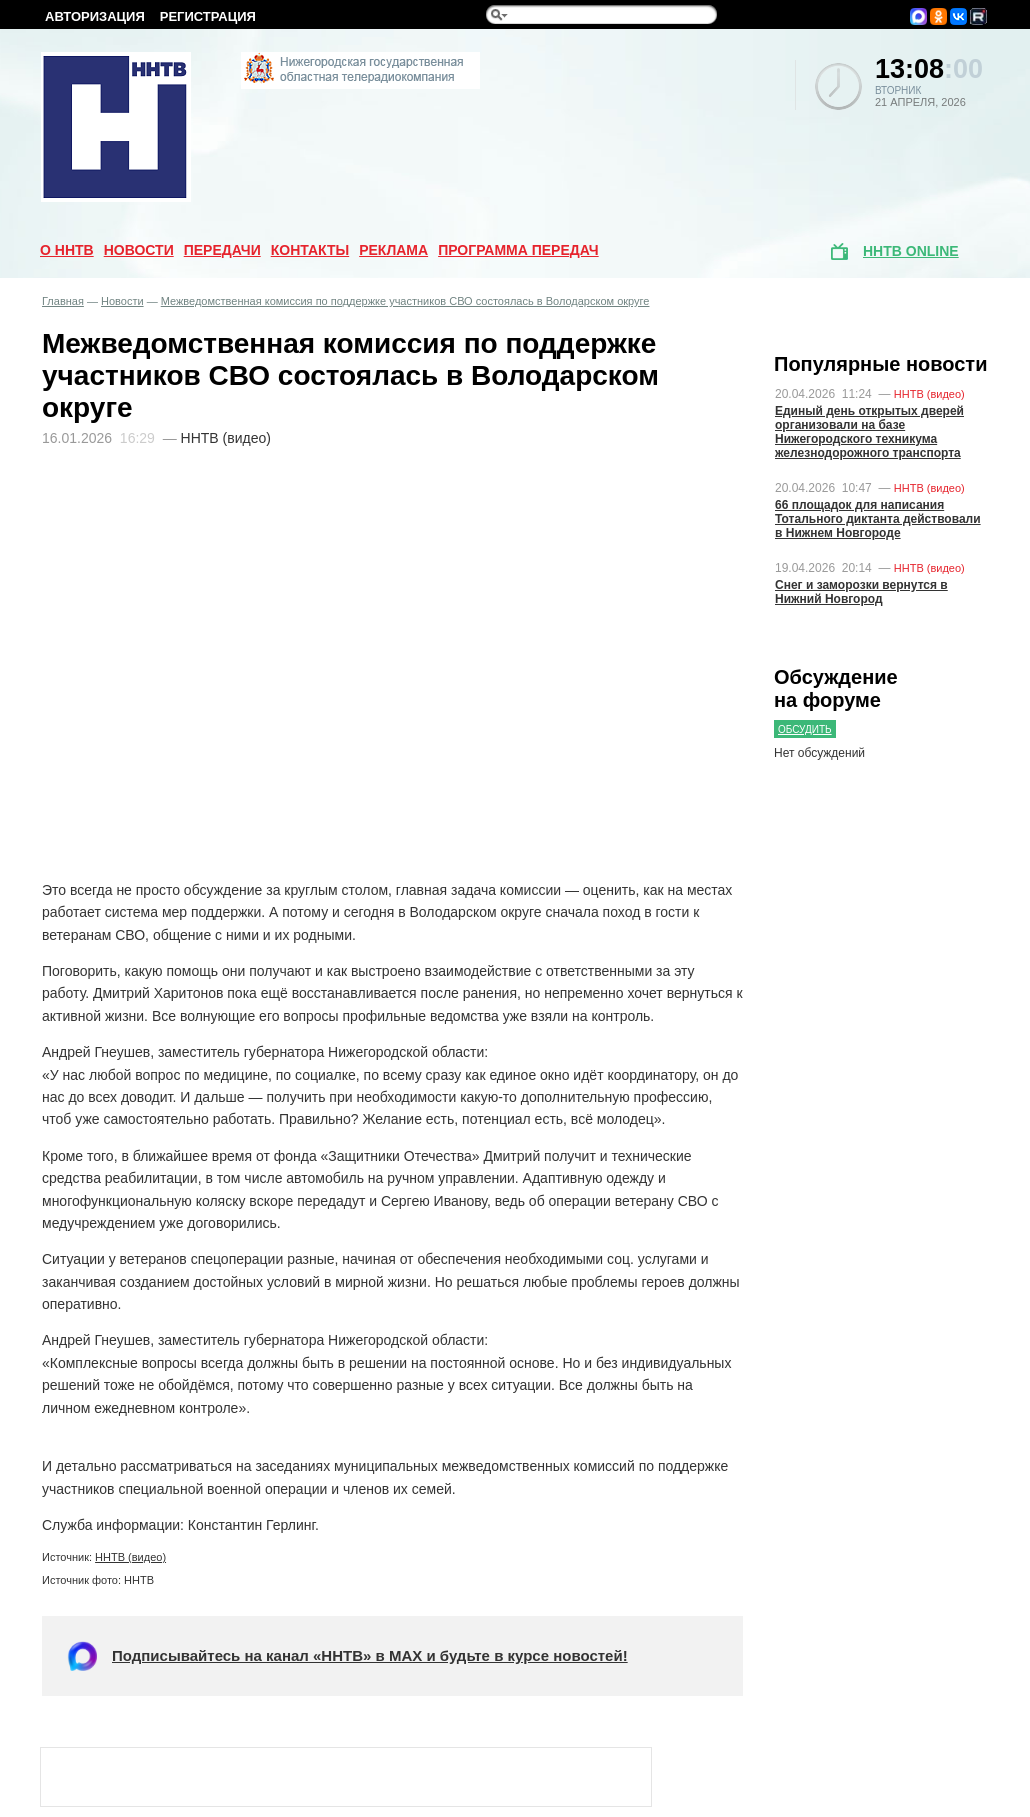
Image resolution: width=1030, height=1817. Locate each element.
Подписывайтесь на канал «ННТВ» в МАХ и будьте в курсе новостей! (370, 1655)
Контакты (310, 250)
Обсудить (805, 729)
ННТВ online (911, 251)
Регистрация (208, 16)
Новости (139, 250)
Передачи (222, 250)
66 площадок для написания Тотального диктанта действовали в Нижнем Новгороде (878, 519)
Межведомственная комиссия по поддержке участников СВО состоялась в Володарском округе (405, 301)
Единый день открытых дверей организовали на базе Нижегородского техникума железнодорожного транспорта (869, 432)
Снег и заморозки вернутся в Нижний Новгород (861, 592)
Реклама (393, 250)
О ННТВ (67, 250)
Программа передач (518, 250)
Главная (63, 301)
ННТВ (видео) (130, 1557)
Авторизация (95, 16)
